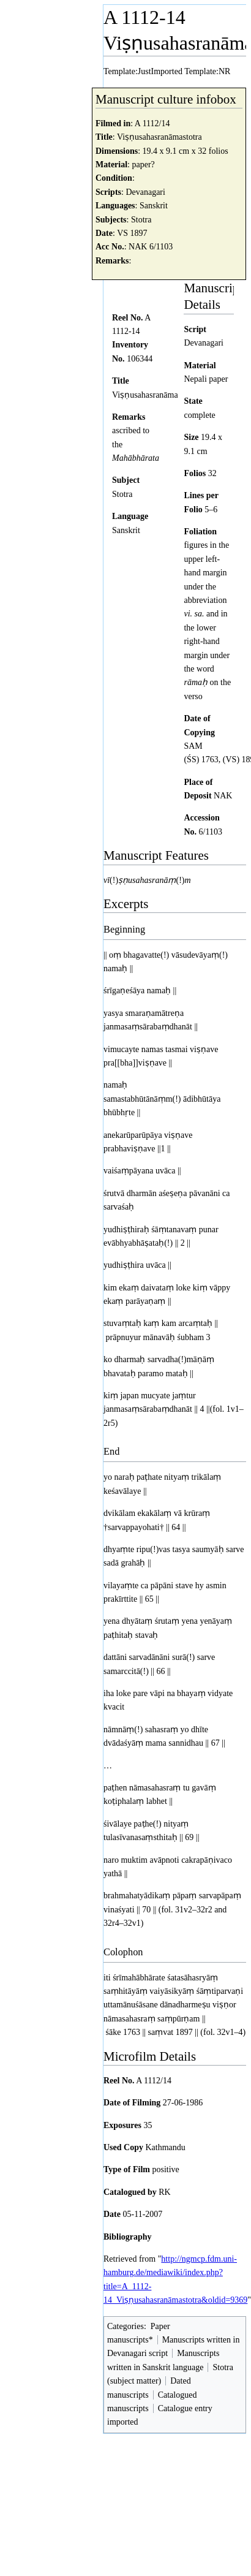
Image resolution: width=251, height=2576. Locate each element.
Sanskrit (154, 205)
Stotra (141, 219)
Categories (125, 2326)
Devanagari (145, 192)
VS (122, 233)
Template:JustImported (142, 71)
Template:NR (207, 71)
